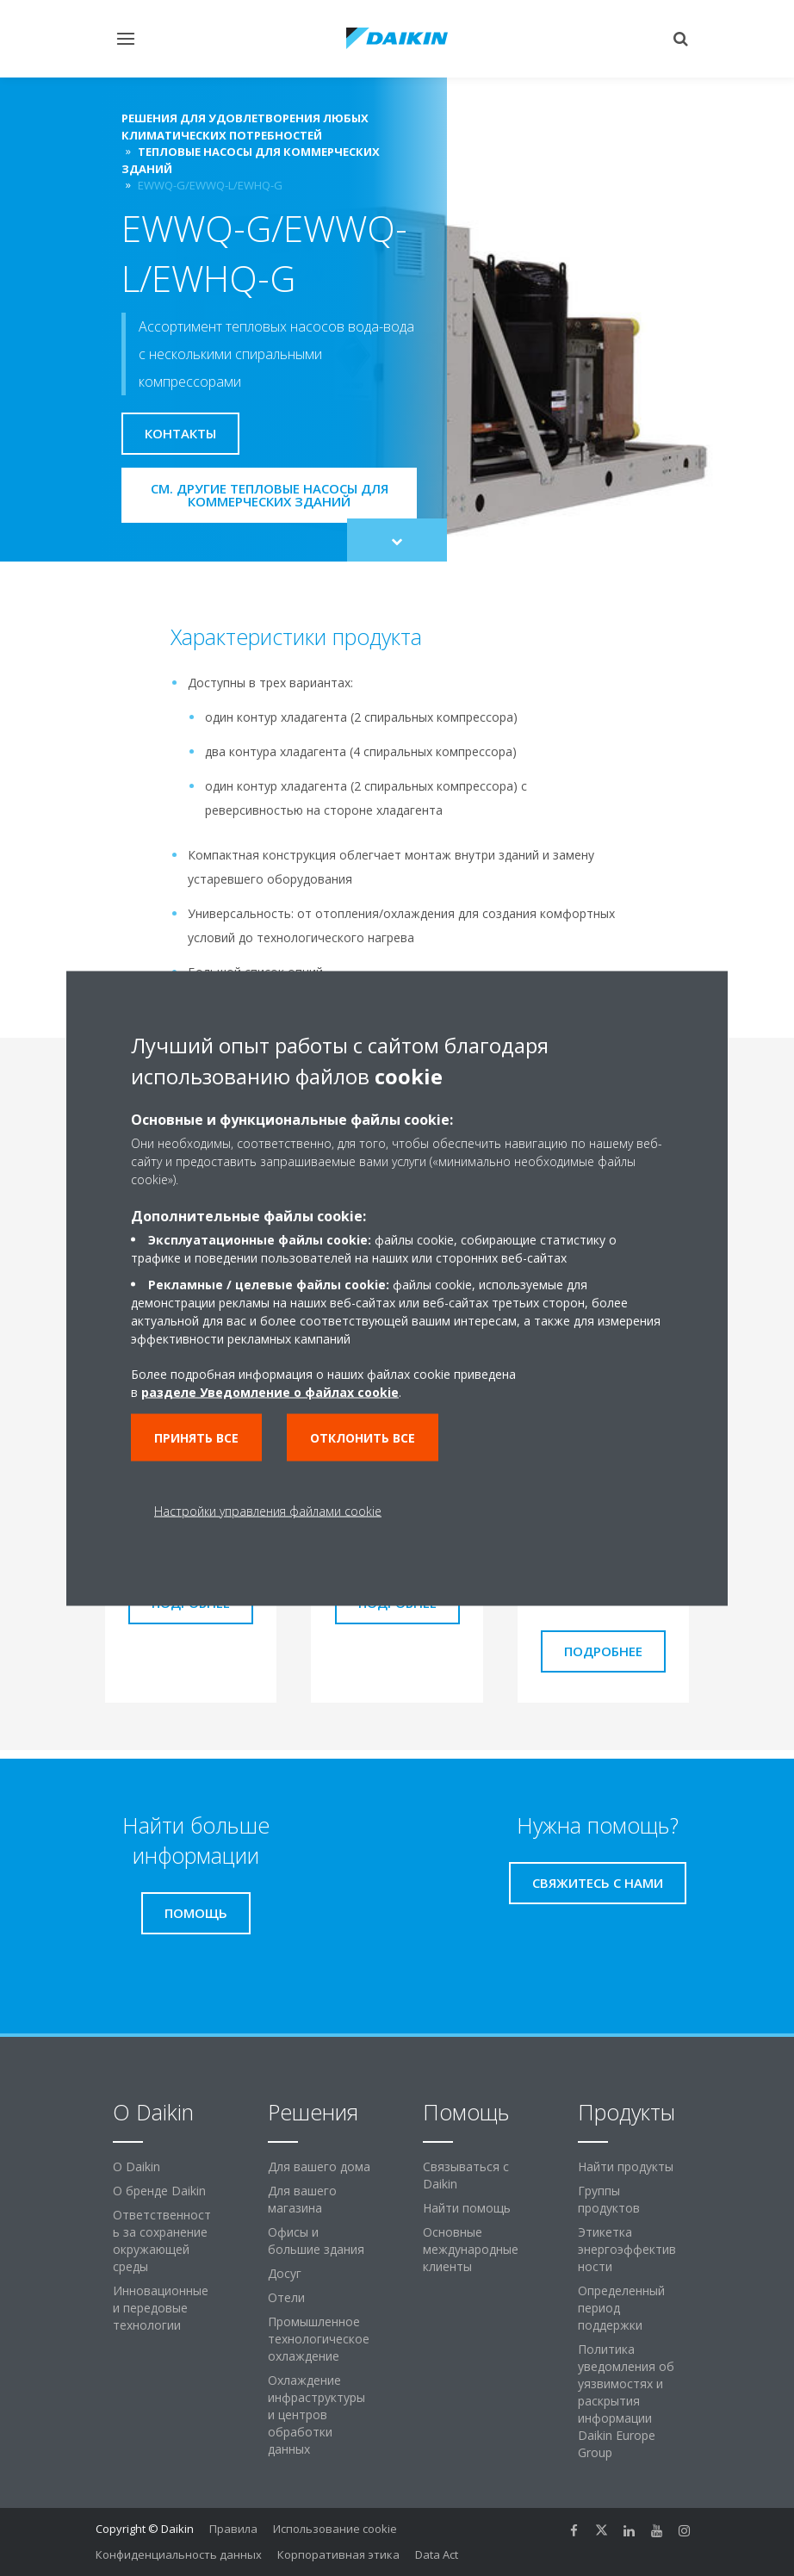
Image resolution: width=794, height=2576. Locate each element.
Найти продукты (625, 2166)
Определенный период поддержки (621, 2307)
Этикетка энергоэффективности (627, 2249)
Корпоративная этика (338, 2554)
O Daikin (136, 2166)
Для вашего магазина (302, 2199)
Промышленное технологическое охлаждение (318, 2338)
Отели (286, 2297)
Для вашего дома (319, 2166)
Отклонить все (362, 1437)
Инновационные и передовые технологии (160, 2307)
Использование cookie (335, 2528)
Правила (233, 2528)
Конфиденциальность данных (179, 2554)
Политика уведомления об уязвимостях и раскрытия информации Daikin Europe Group (626, 2401)
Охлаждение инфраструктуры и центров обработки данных (316, 2414)
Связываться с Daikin (466, 2175)
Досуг (284, 2273)
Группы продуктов (609, 2199)
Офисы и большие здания (316, 2240)
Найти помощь (467, 2208)
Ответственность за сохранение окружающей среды (162, 2241)
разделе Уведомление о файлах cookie (270, 1391)
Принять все (196, 1437)
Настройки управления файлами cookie (267, 1510)
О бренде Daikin (159, 2190)
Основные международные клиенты (470, 2249)
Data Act (436, 2554)
